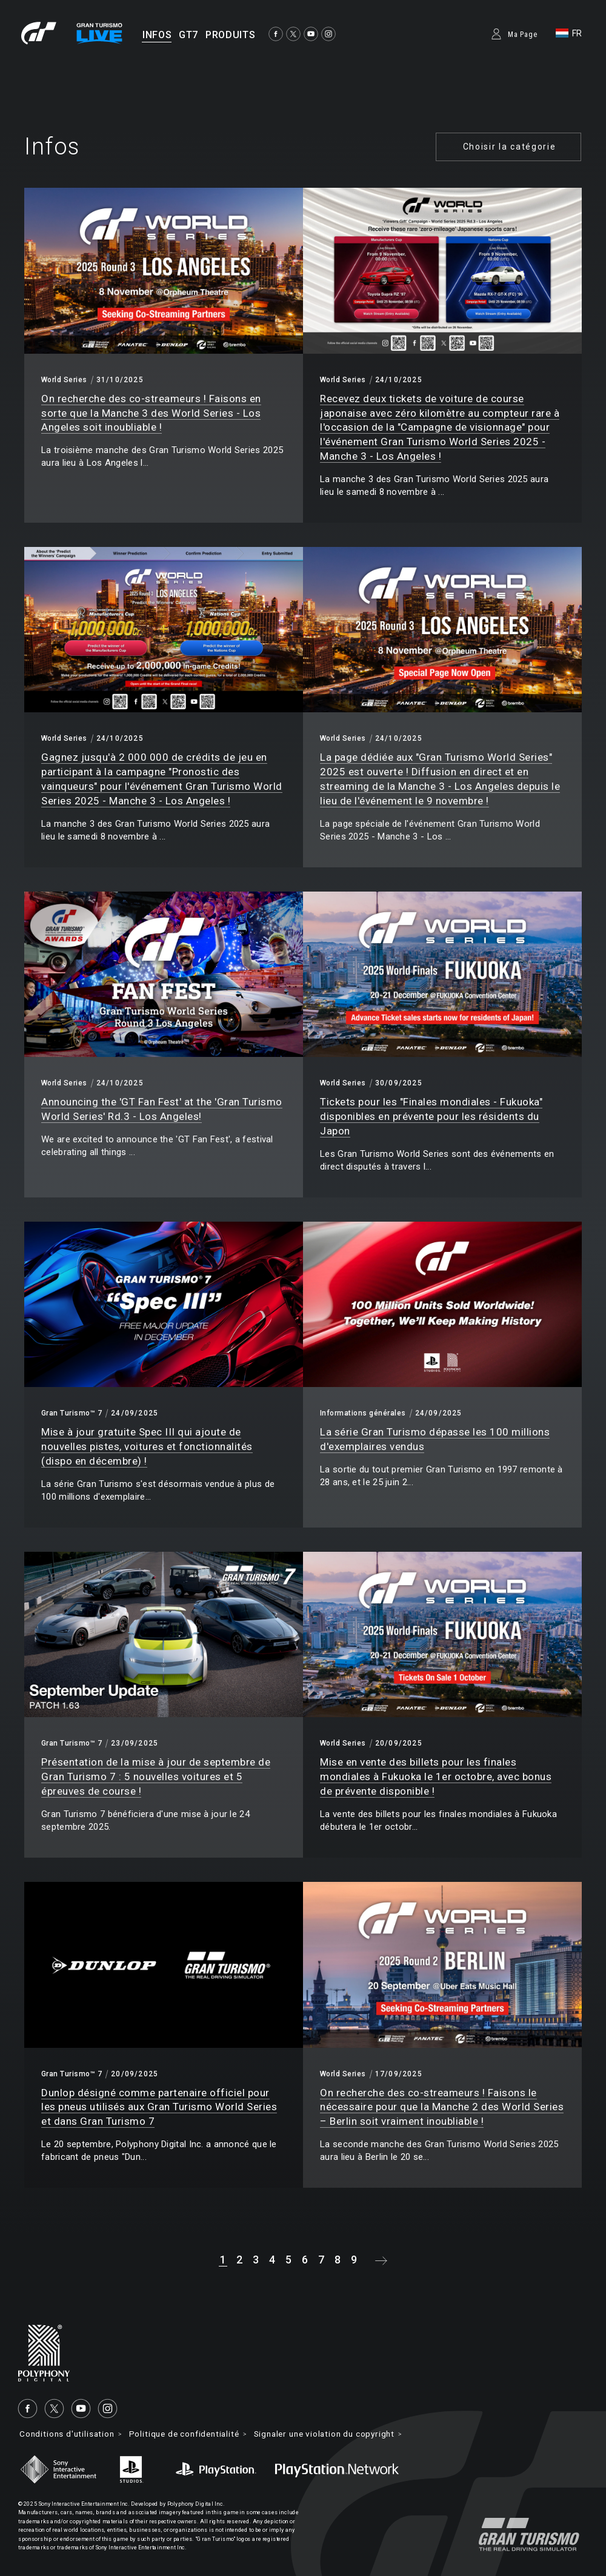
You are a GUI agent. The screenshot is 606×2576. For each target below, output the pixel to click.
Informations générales (363, 1413)
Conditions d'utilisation (69, 2434)
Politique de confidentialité (193, 2434)
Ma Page (523, 34)
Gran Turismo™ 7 (71, 1413)
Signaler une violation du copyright (342, 2434)
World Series (64, 379)
